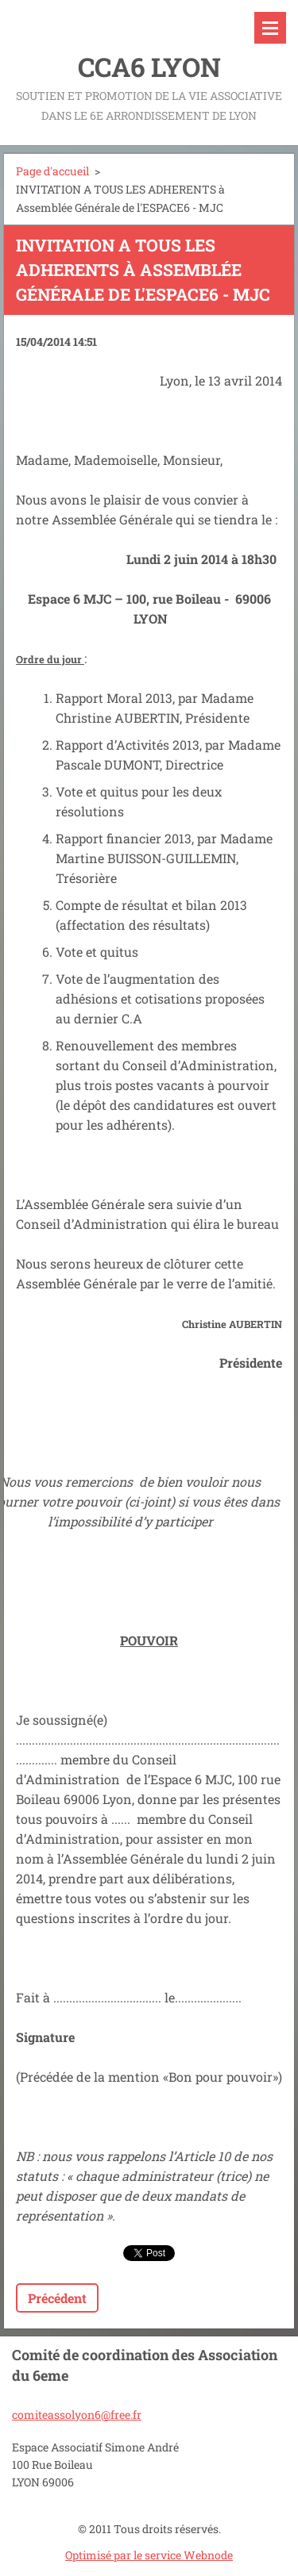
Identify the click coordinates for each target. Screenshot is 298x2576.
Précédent (57, 2298)
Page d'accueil (52, 171)
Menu (270, 28)
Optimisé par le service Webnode (149, 2555)
